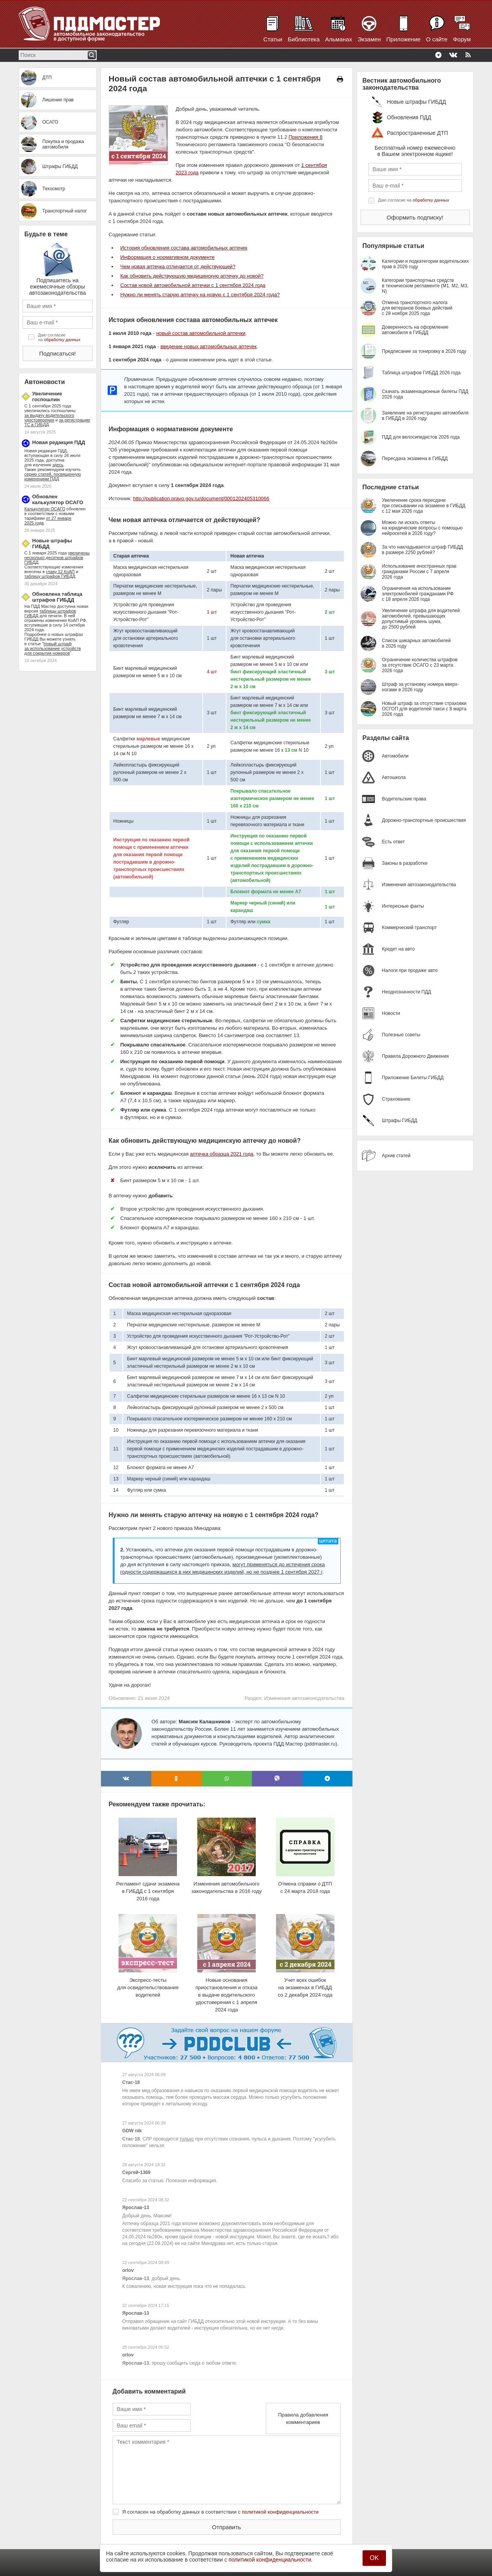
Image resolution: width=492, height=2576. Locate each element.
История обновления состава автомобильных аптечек (184, 248)
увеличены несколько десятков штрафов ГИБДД (57, 558)
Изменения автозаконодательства (304, 1698)
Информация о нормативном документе (167, 257)
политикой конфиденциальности (280, 2512)
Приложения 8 (305, 137)
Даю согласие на (59, 337)
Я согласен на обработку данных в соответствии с (220, 2512)
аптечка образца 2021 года (221, 1154)
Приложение (403, 39)
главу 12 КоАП (60, 571)
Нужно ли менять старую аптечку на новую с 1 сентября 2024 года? (200, 294)
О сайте (437, 39)
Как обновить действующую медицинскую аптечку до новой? (192, 276)
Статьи (273, 39)
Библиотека (304, 39)
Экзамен (369, 39)
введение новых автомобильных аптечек (208, 346)
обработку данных (62, 339)
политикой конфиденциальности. (270, 2560)
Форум (462, 39)
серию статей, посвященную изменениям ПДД (53, 476)
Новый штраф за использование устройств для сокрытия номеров (53, 648)
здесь (58, 464)
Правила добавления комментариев (303, 2418)
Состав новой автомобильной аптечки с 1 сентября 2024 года (192, 285)
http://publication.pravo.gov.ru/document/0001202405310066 (201, 498)
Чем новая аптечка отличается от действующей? (177, 266)
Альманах (338, 39)
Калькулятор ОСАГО (45, 508)
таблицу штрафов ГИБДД (50, 576)
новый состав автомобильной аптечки (200, 333)
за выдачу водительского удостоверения (49, 417)
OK (374, 2558)
